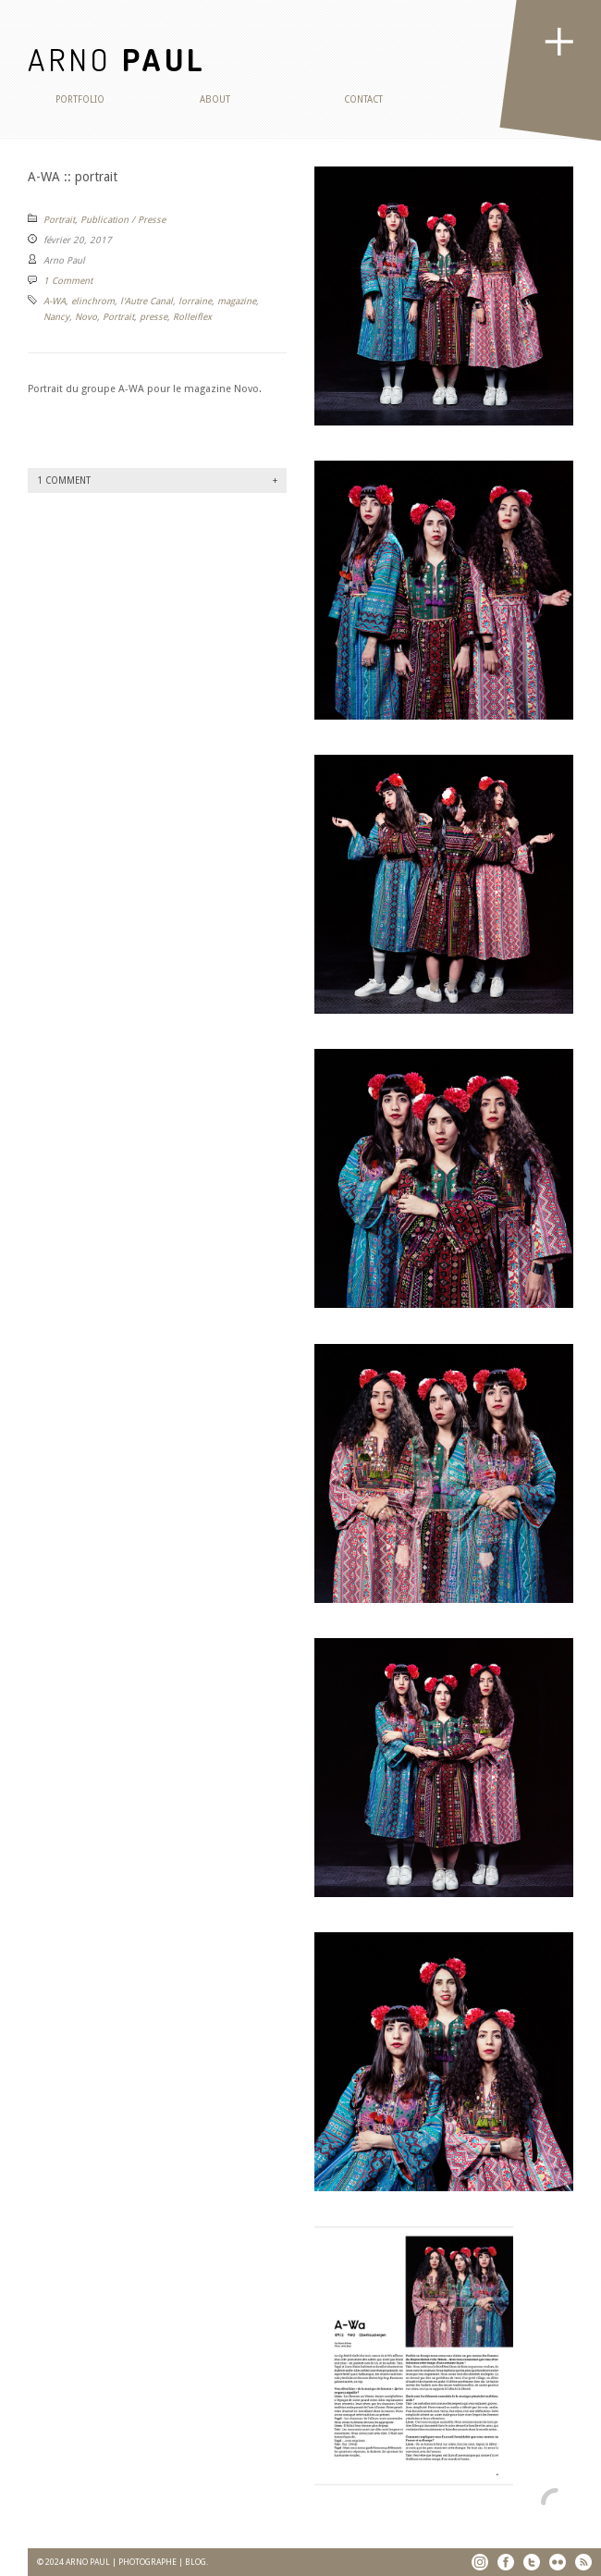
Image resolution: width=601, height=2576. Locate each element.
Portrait (59, 220)
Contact (363, 99)
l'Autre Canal (146, 301)
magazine (236, 301)
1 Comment (67, 281)
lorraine (195, 301)
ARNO (117, 59)
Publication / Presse (123, 220)
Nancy (56, 317)
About (215, 99)
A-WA (54, 301)
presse (153, 317)
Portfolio (79, 99)
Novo (86, 317)
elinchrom (93, 301)
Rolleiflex (192, 317)
